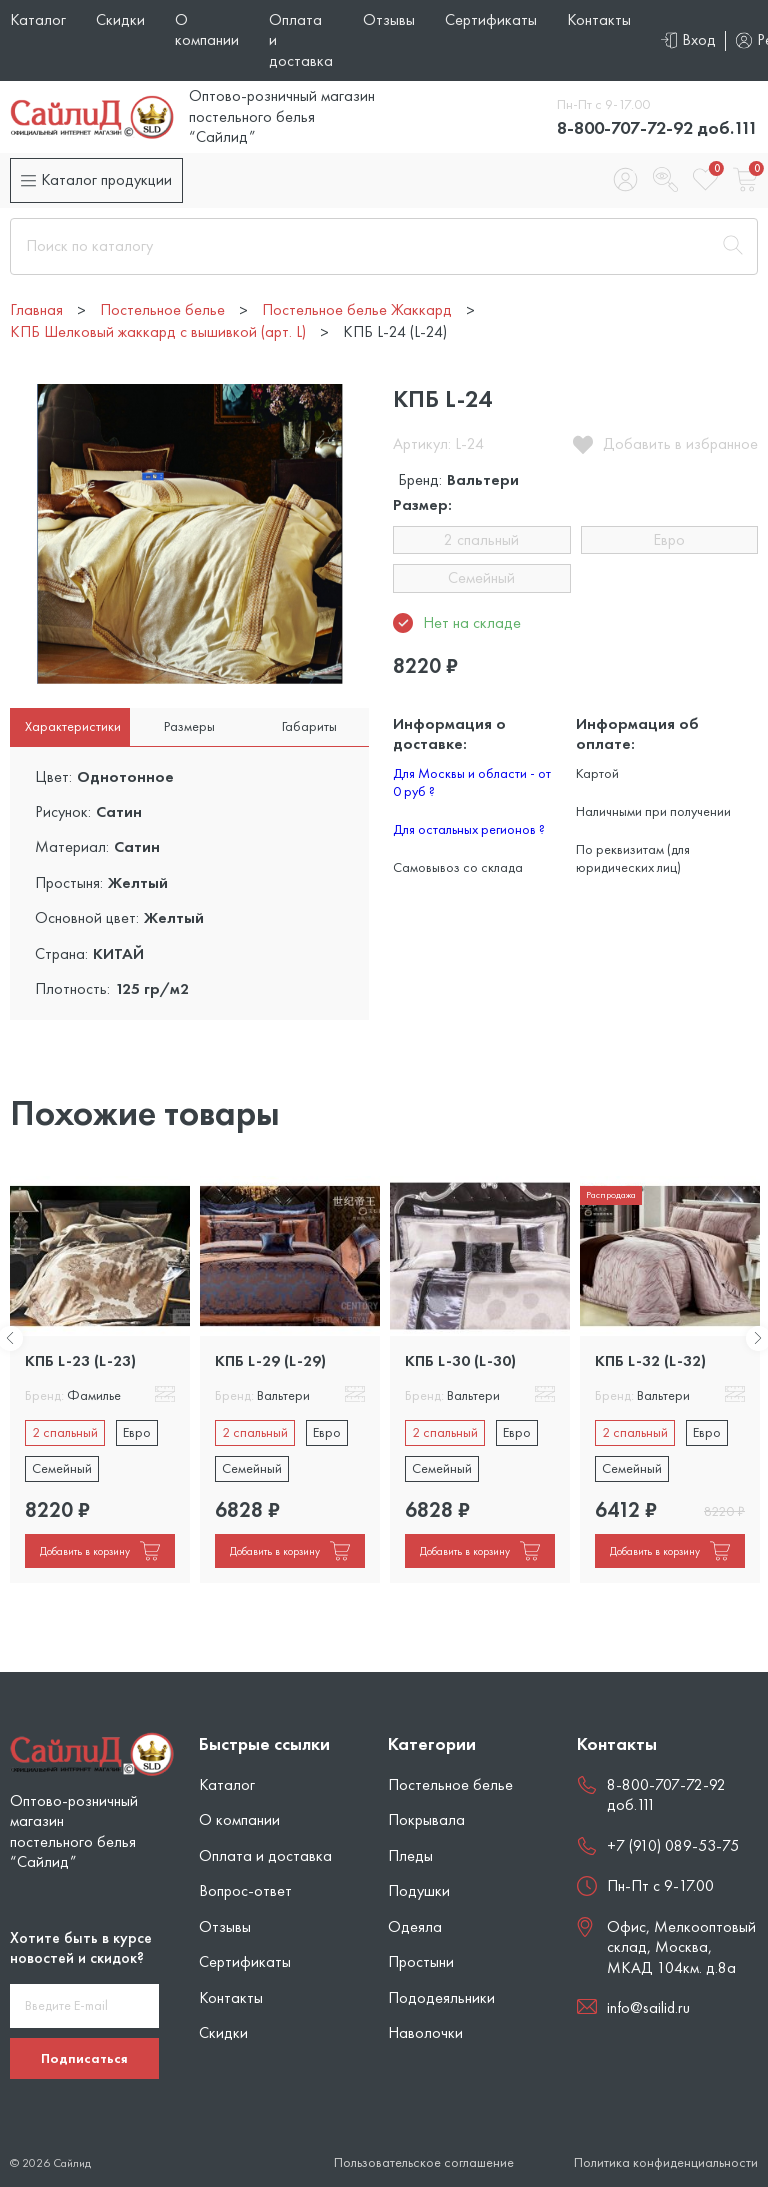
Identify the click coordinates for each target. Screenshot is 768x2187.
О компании (207, 29)
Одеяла (415, 1926)
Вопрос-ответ (245, 1890)
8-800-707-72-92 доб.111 (657, 127)
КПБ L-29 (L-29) (270, 1360)
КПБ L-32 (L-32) (650, 1360)
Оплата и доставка (265, 1855)
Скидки (120, 19)
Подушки (419, 1890)
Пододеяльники (441, 1997)
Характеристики (73, 726)
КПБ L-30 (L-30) (460, 1360)
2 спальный (481, 539)
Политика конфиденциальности (666, 2162)
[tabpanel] (100, 1379)
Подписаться (84, 2058)
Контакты (599, 19)
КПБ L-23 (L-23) (80, 1360)
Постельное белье (450, 1784)
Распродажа (611, 1194)
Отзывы (389, 19)
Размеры (189, 726)
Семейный (481, 577)
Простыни (421, 1961)
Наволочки (425, 2032)
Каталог (38, 19)
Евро (669, 539)
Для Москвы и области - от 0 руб (472, 782)
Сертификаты (491, 19)
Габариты (309, 726)
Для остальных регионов (469, 829)
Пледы (410, 1855)
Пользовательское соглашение (424, 2162)
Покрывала (426, 1819)
